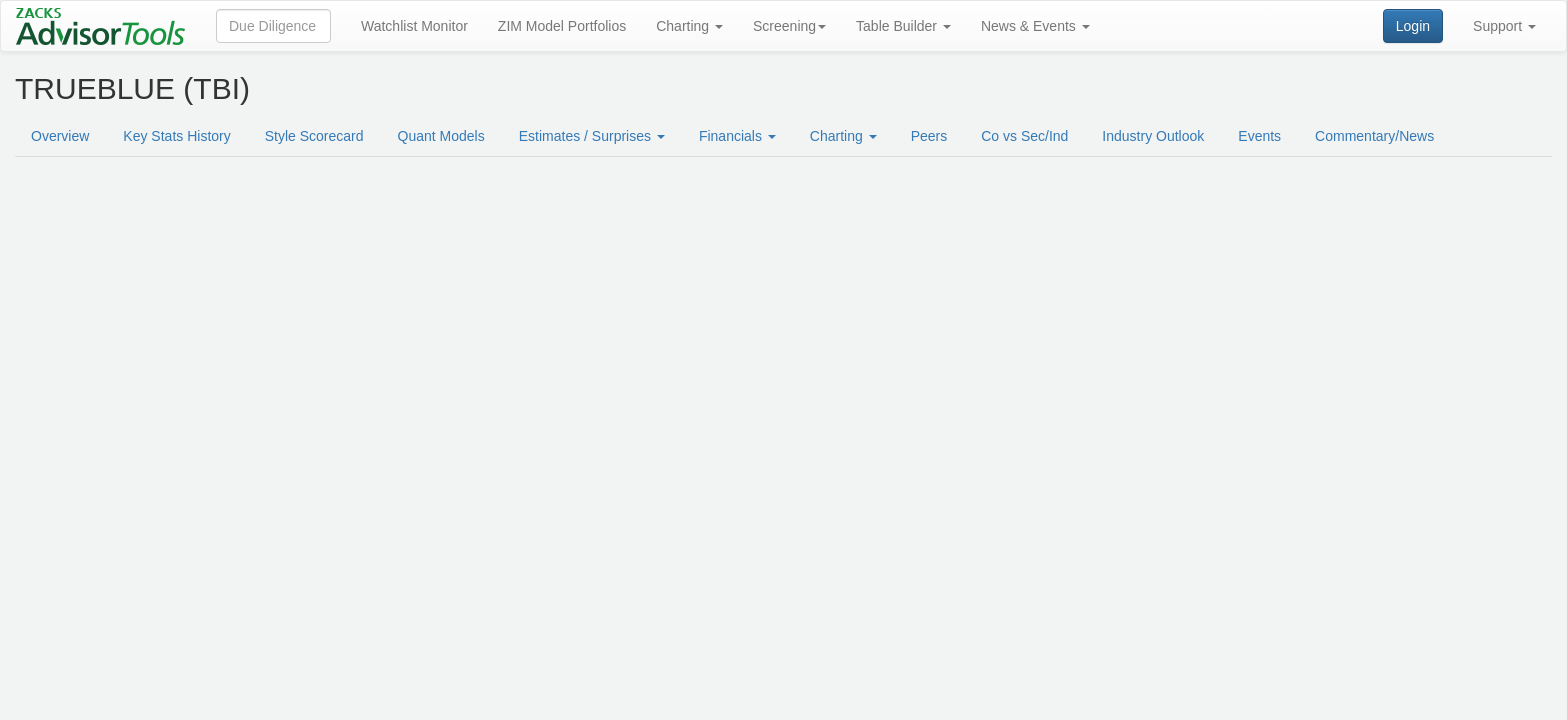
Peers (929, 136)
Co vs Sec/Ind (1024, 136)
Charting (689, 26)
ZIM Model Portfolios (562, 26)
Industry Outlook (1153, 136)
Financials (737, 136)
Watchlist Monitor (414, 26)
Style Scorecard (314, 136)
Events (1259, 136)
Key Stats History (176, 136)
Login (1413, 26)
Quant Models (441, 136)
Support (1504, 26)
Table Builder (903, 26)
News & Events (1035, 26)
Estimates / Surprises (592, 136)
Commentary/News (1374, 136)
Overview (60, 136)
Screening (789, 26)
